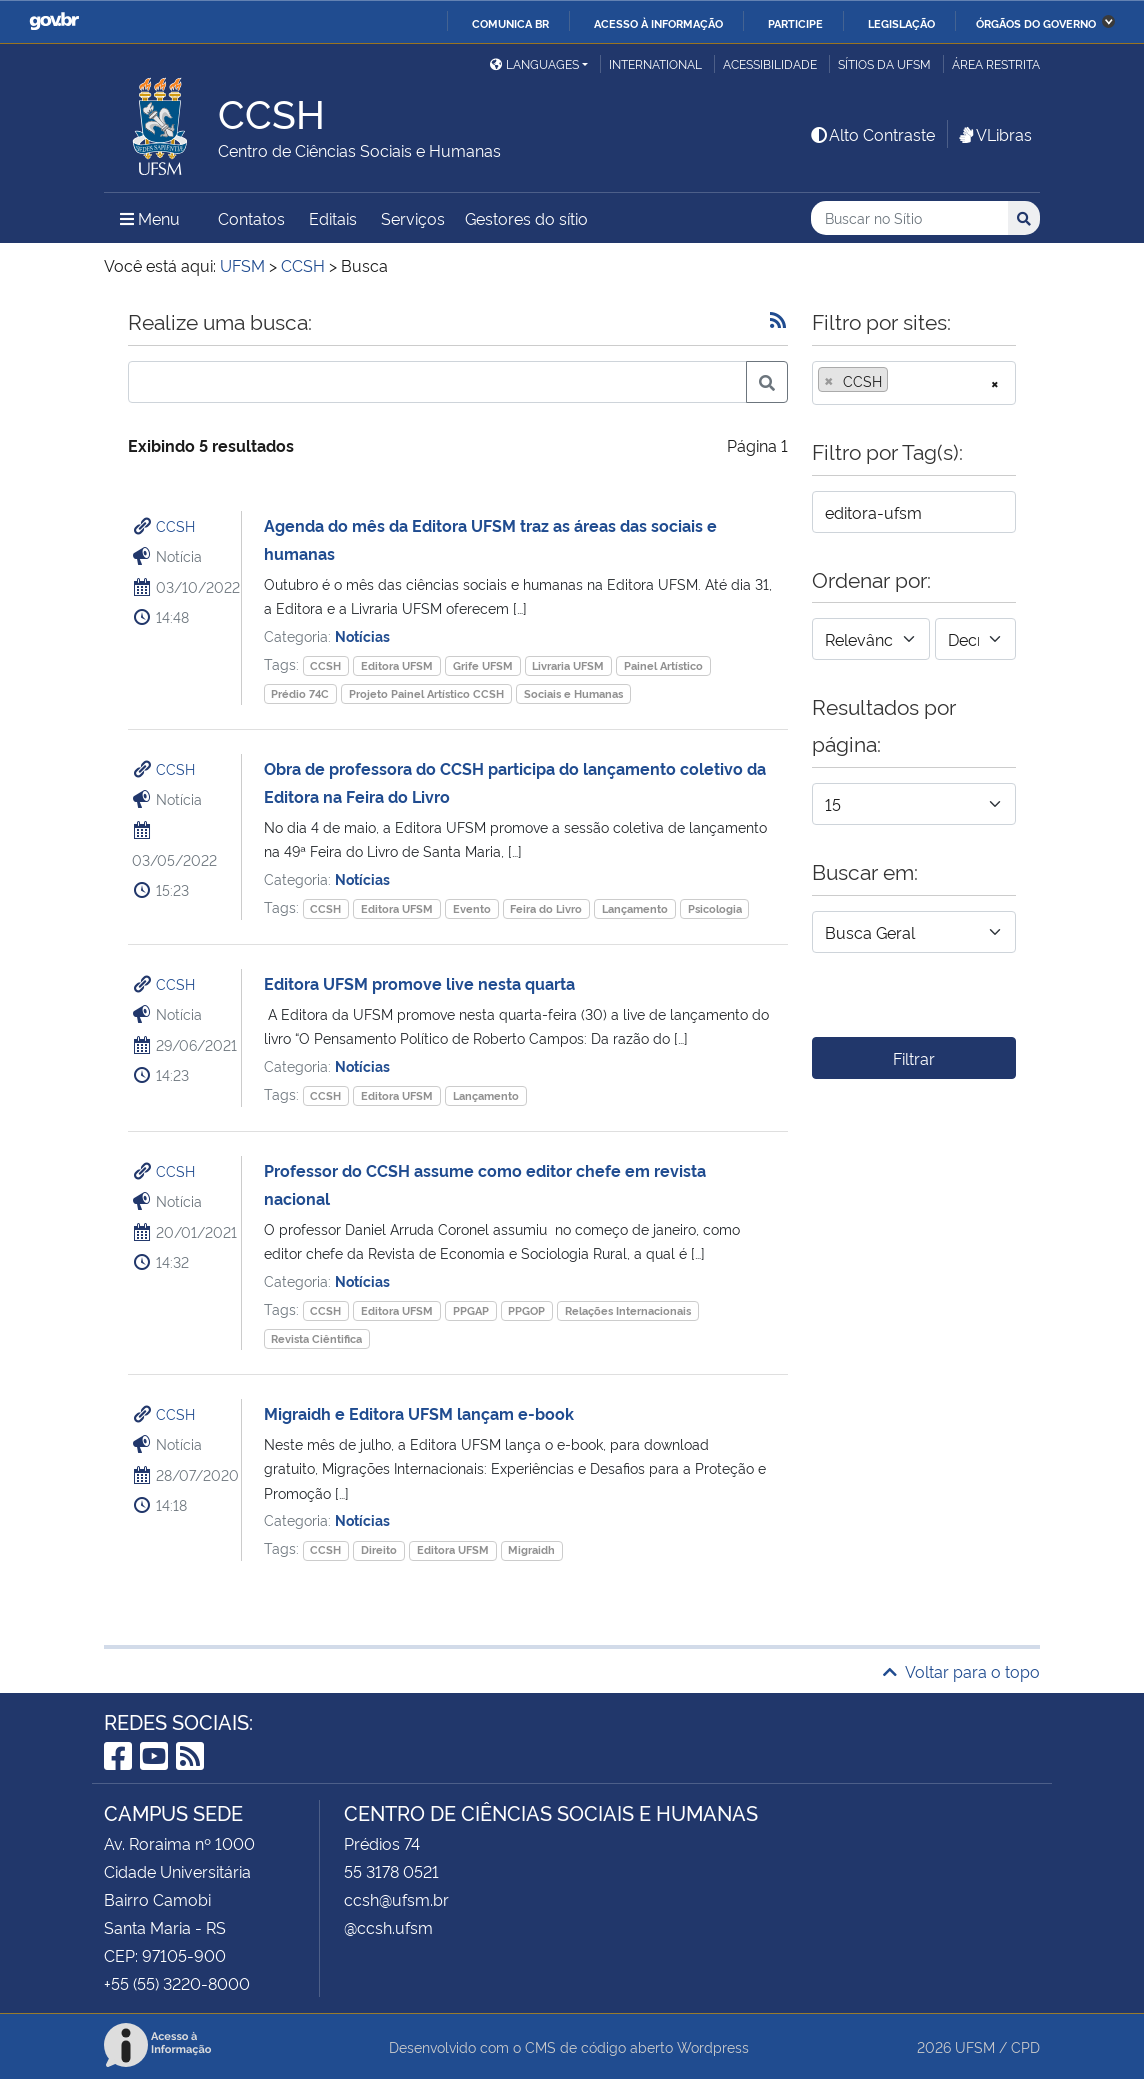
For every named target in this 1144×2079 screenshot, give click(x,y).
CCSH (175, 525)
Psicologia (715, 908)
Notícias (362, 635)
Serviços (413, 218)
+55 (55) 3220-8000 (177, 1983)
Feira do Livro (546, 908)
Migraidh (531, 1549)
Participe (795, 23)
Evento (472, 908)
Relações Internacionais (628, 1310)
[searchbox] (899, 381)
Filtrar (914, 1058)
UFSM (975, 2046)
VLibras (994, 134)
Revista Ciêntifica (316, 1338)
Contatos (251, 218)
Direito (379, 1549)
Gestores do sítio (526, 218)
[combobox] (914, 383)
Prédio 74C (300, 693)
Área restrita (996, 63)
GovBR (54, 21)
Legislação (901, 23)
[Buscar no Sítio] (909, 218)
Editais (333, 218)
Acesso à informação (658, 23)
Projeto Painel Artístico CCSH (426, 693)
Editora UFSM (397, 665)
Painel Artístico (663, 665)
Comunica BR (510, 23)
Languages (534, 63)
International (655, 63)
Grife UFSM (483, 665)
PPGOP (526, 1310)
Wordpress (713, 2046)
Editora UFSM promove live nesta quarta (419, 983)
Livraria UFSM (568, 665)
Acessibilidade (770, 63)
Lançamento (635, 908)
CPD (1025, 2046)
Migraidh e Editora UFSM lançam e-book (419, 1413)
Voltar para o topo (961, 1671)
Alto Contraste (872, 134)
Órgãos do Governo (1036, 23)
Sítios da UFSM (884, 63)
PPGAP (471, 1310)
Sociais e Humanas (573, 693)
